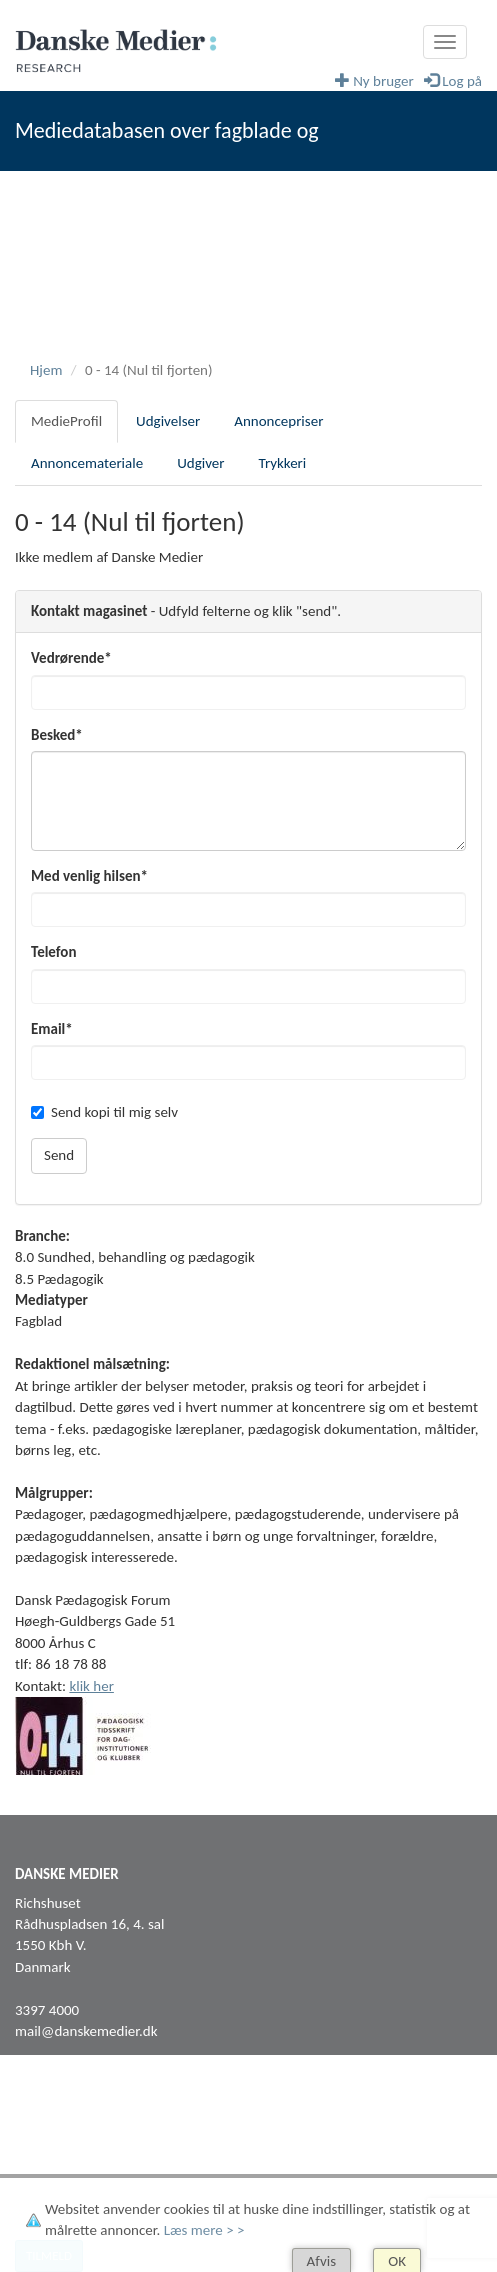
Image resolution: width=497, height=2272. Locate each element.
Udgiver (200, 463)
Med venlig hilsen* (89, 876)
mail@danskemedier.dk (86, 2031)
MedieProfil (66, 421)
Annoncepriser (278, 421)
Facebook (44, 2130)
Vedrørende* (71, 658)
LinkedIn (40, 2151)
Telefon (53, 952)
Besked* (57, 735)
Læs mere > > (204, 2230)
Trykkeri (283, 463)
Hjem (46, 370)
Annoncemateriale (87, 463)
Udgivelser (168, 421)
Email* (52, 1029)
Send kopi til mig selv (104, 1112)
